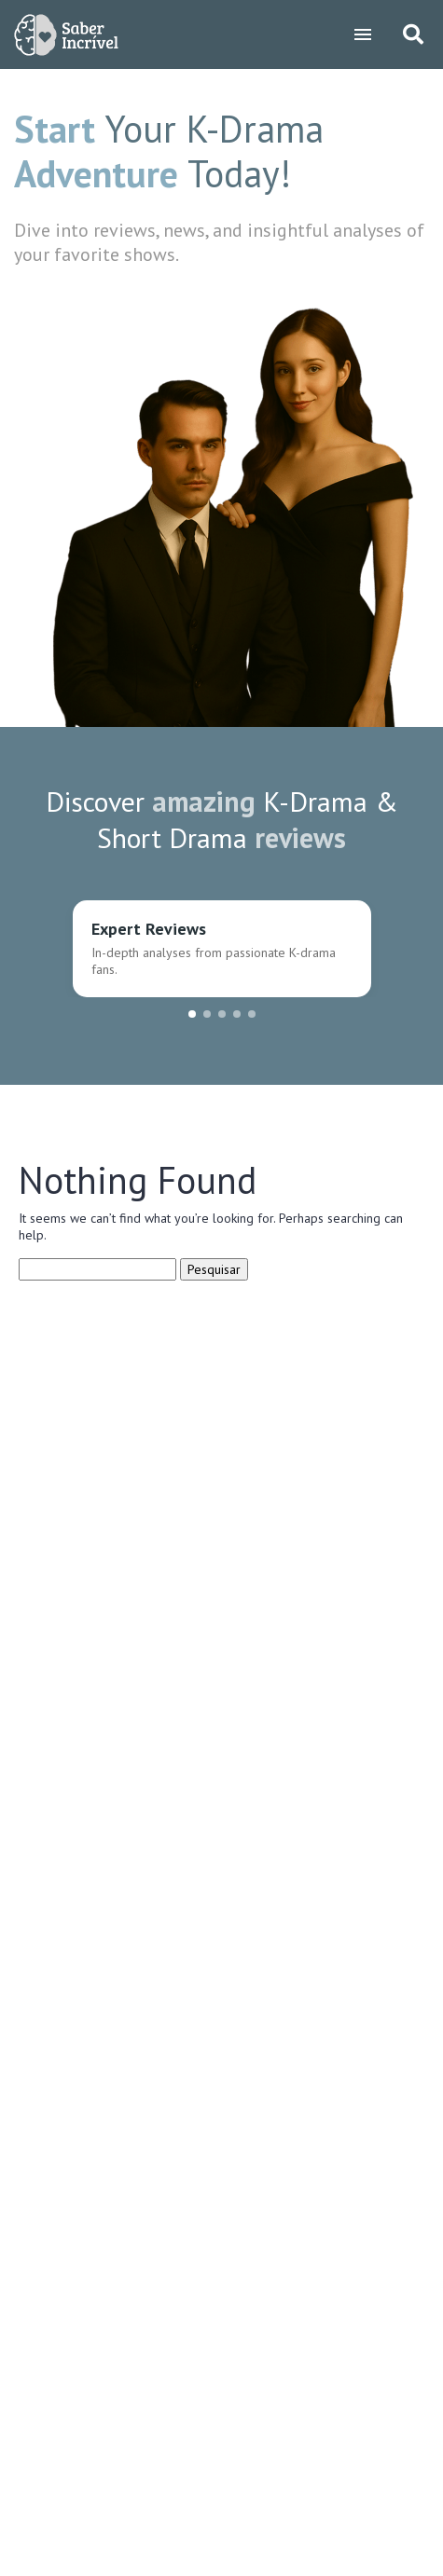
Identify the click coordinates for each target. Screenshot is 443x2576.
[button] (192, 1014)
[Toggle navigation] (362, 34)
